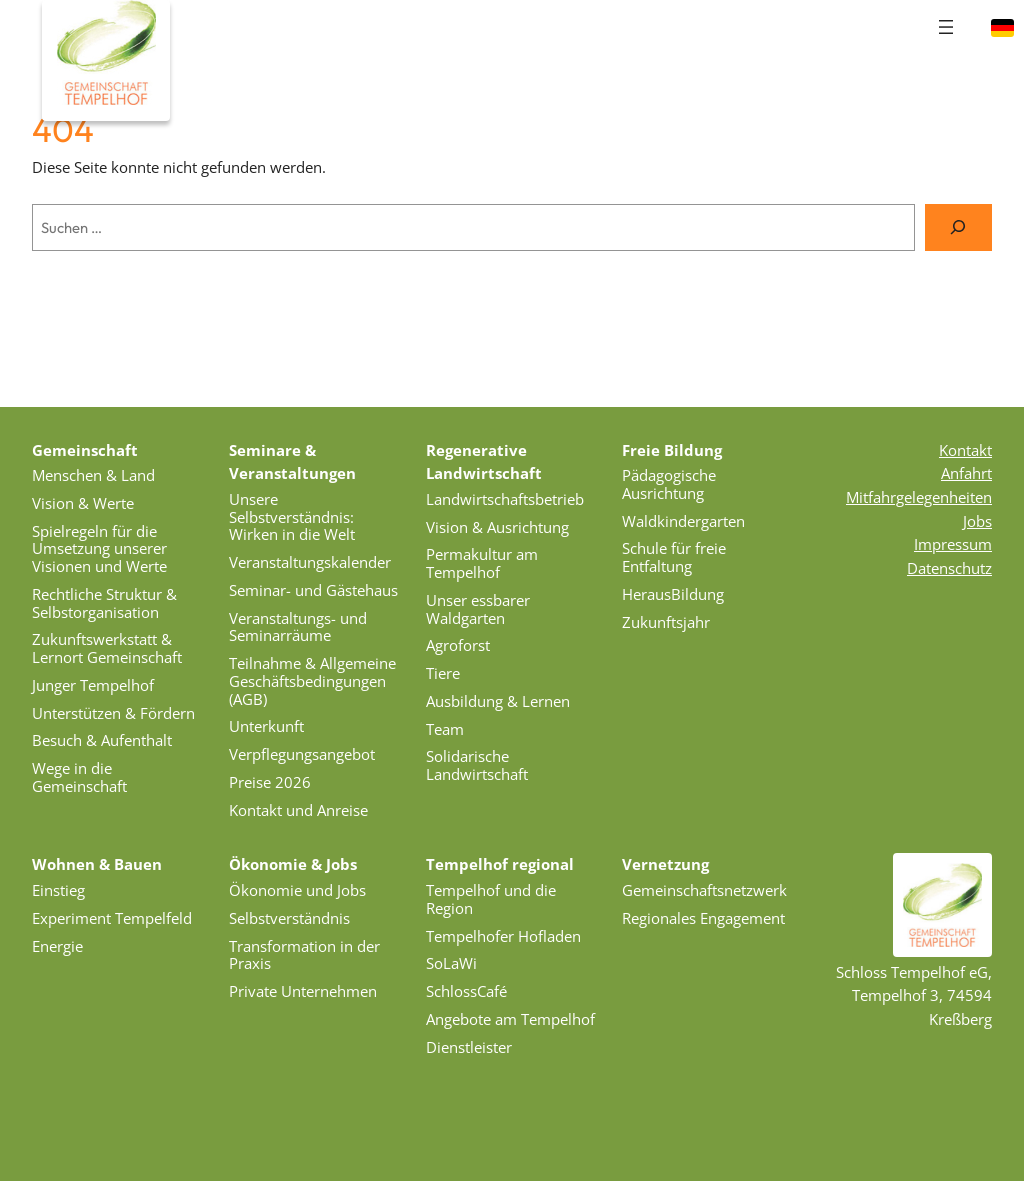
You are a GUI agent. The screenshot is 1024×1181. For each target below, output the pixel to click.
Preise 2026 (270, 782)
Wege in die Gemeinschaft (79, 777)
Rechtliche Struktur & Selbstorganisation (104, 603)
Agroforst (458, 645)
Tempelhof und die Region (491, 899)
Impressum (953, 544)
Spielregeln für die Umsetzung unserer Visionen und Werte (99, 549)
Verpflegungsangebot (302, 754)
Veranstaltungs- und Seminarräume (298, 627)
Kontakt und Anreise (298, 810)
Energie (57, 946)
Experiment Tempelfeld (112, 918)
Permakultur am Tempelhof (482, 563)
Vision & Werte (83, 503)
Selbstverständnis (289, 918)
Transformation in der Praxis (304, 955)
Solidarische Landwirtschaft (477, 765)
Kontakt (965, 450)
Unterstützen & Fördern (113, 713)
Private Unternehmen (303, 991)
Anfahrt (966, 473)
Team (445, 729)
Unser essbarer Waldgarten (478, 609)
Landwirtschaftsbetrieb (505, 499)
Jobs (977, 521)
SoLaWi (451, 963)
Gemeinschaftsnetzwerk (704, 890)
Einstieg (58, 890)
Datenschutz (949, 568)
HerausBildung (673, 594)
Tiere (443, 673)
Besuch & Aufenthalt (102, 740)
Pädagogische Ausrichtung (669, 484)
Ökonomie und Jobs (297, 890)
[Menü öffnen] (946, 27)
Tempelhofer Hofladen (503, 936)
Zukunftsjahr (666, 622)
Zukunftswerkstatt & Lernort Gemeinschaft (107, 648)
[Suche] (958, 228)
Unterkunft (266, 726)
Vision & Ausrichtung (497, 527)
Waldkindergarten (683, 521)
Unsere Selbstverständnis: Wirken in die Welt (292, 517)
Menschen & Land (93, 475)
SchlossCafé (466, 991)
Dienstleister (469, 1047)
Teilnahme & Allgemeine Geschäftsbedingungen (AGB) (312, 681)
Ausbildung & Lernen (498, 701)
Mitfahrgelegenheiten (919, 497)
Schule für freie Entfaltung (674, 557)
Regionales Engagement (703, 918)
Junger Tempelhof (93, 685)
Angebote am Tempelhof (510, 1019)
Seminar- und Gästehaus (313, 590)
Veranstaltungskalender (310, 562)
